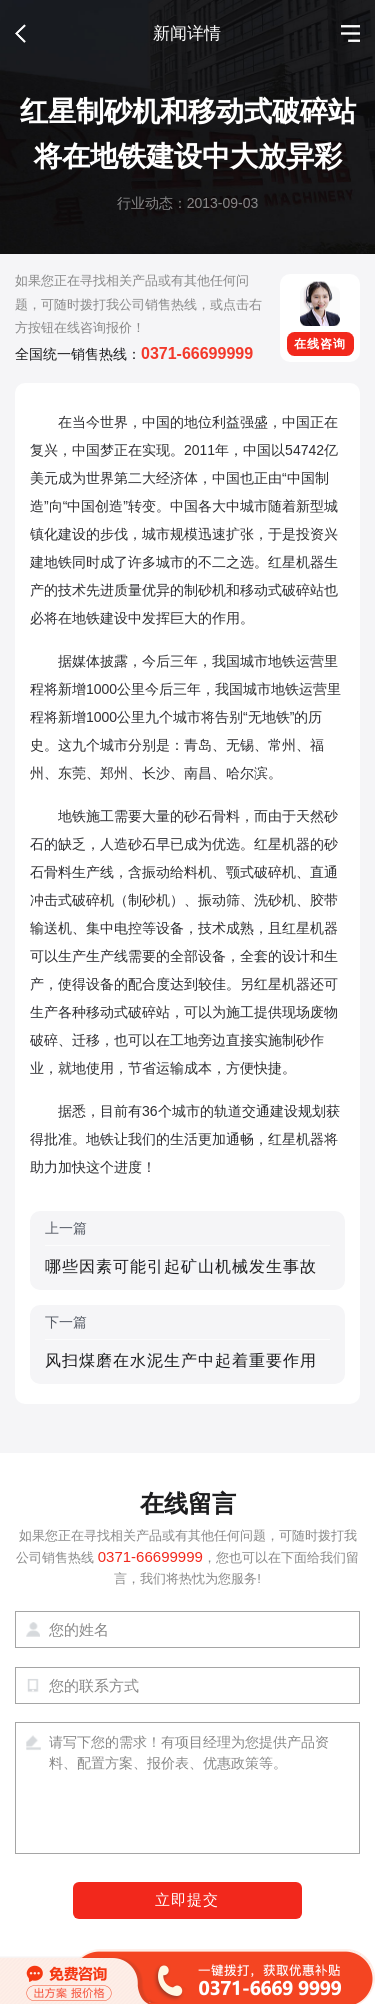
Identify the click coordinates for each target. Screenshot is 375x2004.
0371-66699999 (197, 353)
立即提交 (187, 1900)
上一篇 (187, 1250)
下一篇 (187, 1344)
